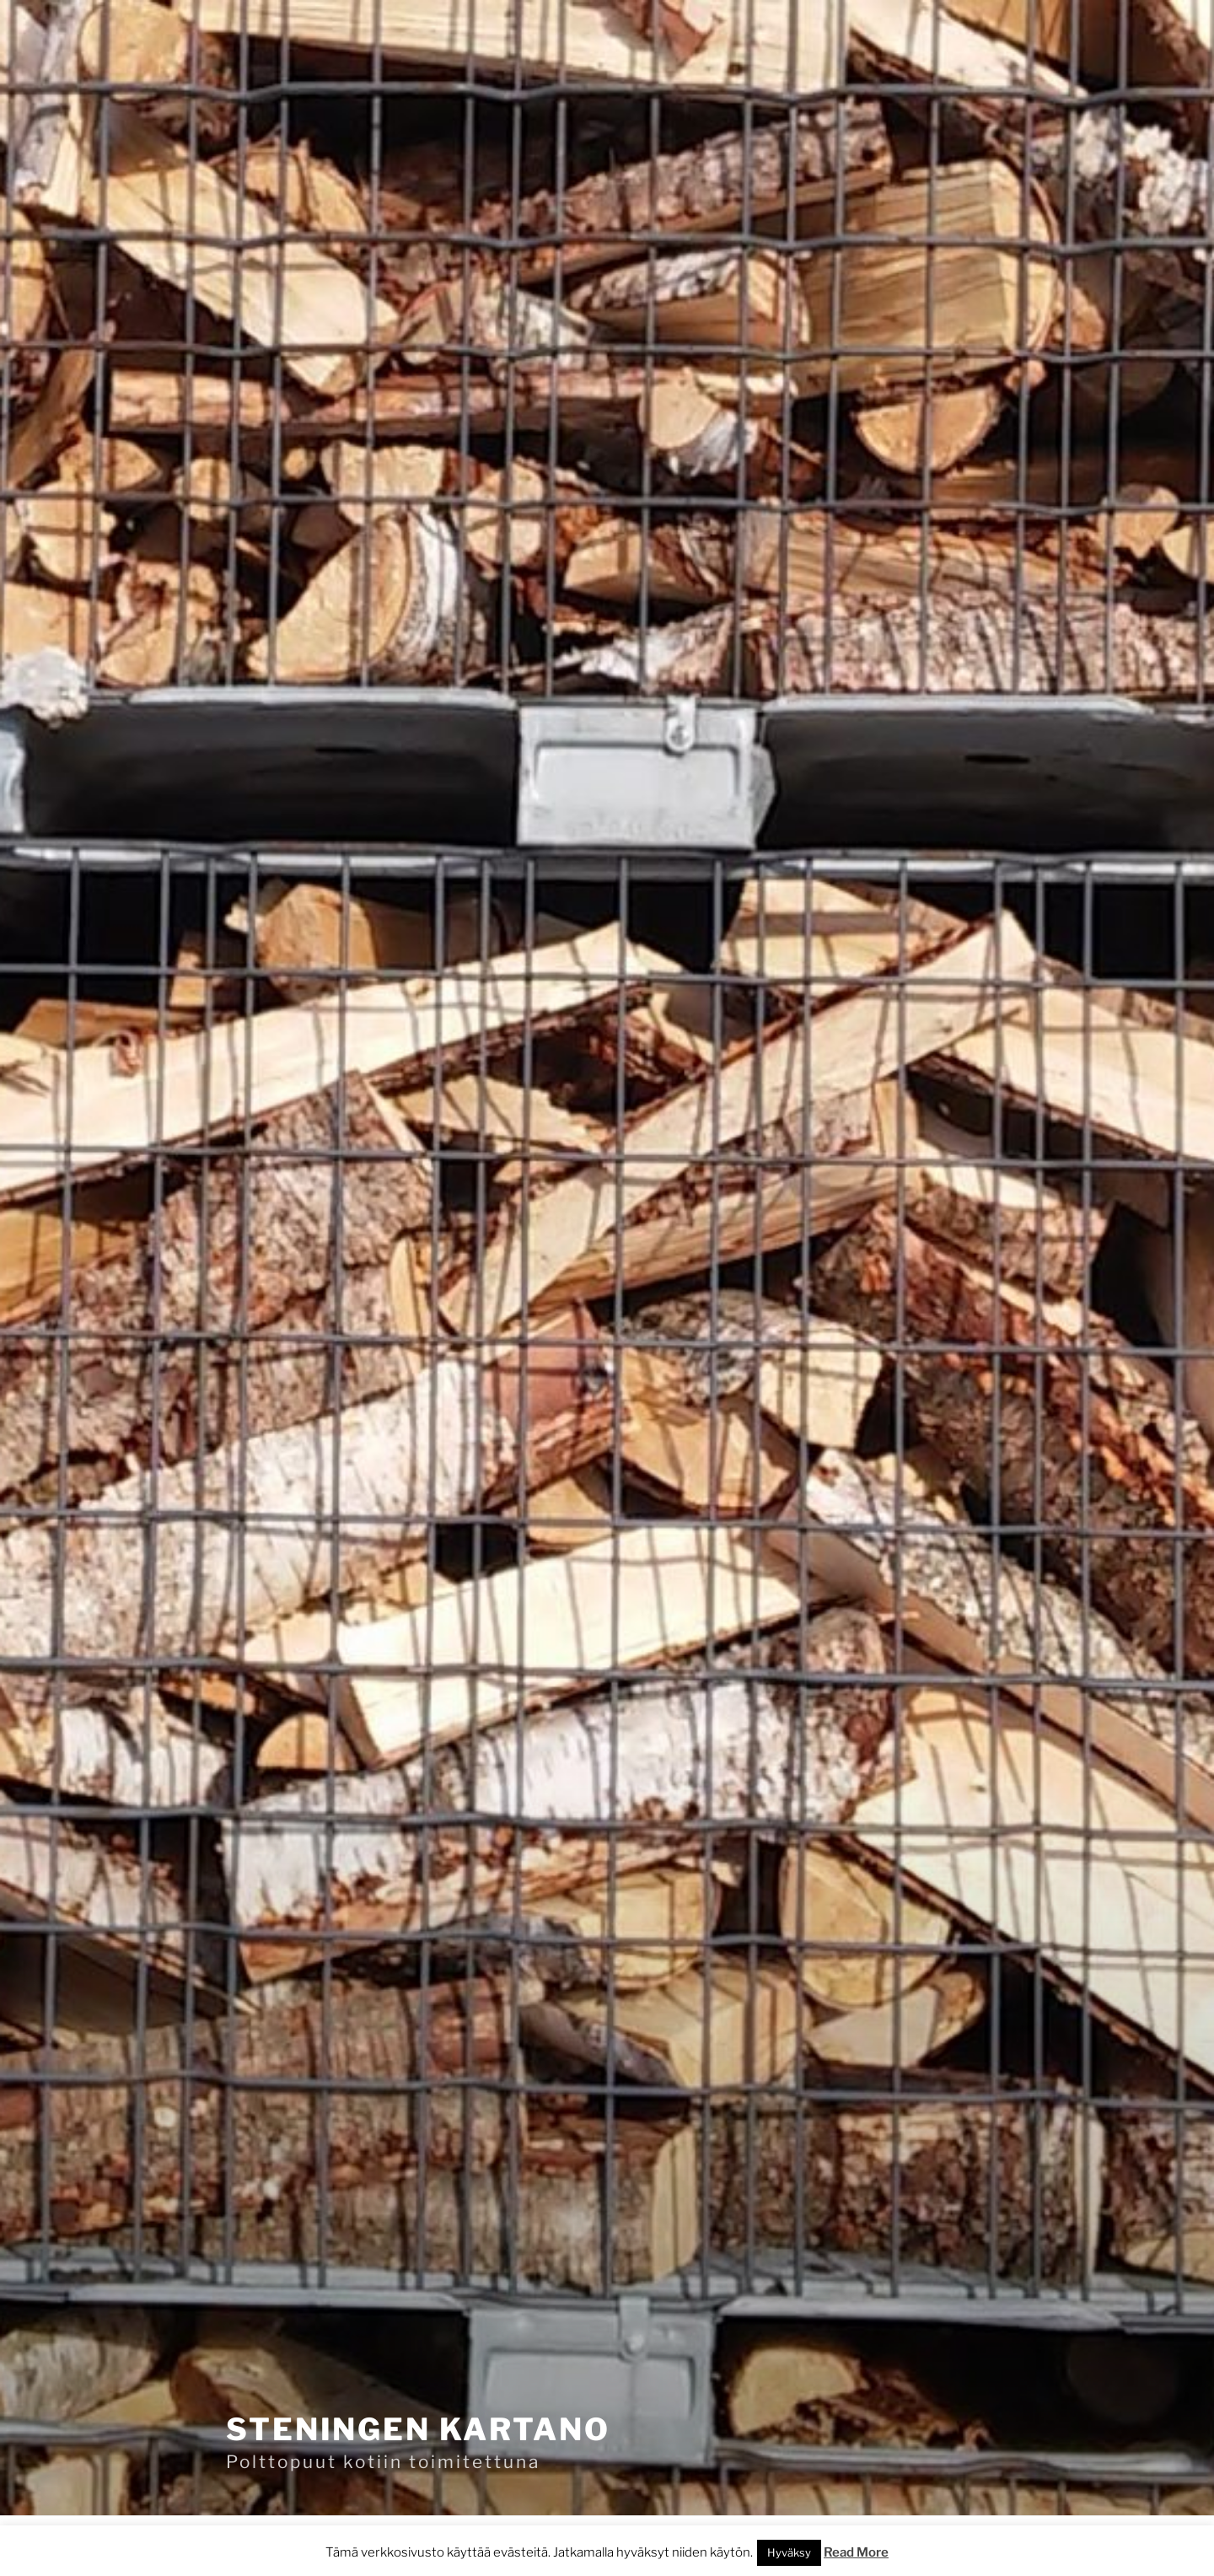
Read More (856, 2552)
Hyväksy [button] (789, 2552)
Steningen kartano (418, 2429)
